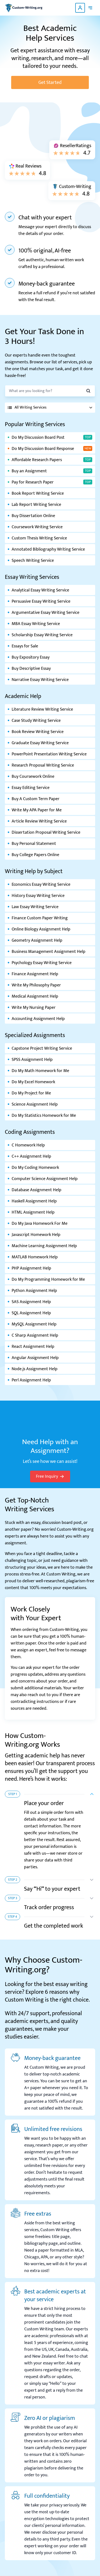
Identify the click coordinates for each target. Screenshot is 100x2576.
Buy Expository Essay (31, 657)
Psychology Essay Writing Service (42, 962)
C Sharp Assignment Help (35, 1335)
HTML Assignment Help (33, 1212)
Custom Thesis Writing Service (39, 538)
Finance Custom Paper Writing (40, 918)
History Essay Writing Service (38, 895)
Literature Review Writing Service (42, 709)
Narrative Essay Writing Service (40, 679)
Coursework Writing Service (37, 527)
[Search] (50, 391)
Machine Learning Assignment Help (44, 1246)
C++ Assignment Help (31, 1156)
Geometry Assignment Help (37, 940)
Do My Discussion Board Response (43, 448)
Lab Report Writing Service (36, 504)
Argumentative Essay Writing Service (45, 612)
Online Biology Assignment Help (41, 929)
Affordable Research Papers (37, 459)
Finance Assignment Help (35, 974)
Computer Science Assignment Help (45, 1178)
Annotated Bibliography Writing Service (48, 549)
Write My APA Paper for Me (37, 810)
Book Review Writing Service (38, 731)
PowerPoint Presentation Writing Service (50, 754)
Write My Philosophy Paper (36, 985)
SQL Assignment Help (31, 1313)
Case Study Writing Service (36, 720)
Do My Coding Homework (35, 1167)
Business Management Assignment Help (48, 951)
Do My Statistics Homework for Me (44, 1115)
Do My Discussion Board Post (38, 437)
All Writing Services (31, 407)
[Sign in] (80, 8)
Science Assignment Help (35, 1104)
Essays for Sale (25, 646)
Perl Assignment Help (31, 1380)
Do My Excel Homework (33, 1082)
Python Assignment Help (34, 1290)
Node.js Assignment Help (35, 1369)
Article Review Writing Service (39, 821)
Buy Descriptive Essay (31, 668)
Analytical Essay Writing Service (40, 590)
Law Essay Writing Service (35, 906)
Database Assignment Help (36, 1190)
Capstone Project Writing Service (42, 1048)
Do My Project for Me (31, 1093)
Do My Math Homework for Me (40, 1070)
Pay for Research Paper (33, 482)
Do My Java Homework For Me (39, 1223)
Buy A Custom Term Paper (35, 799)
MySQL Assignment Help (34, 1324)
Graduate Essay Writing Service (40, 743)
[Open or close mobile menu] (90, 8)
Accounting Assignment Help (38, 1018)
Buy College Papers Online (35, 854)
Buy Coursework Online (33, 776)
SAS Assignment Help (31, 1301)
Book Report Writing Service (38, 493)
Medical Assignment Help (35, 996)
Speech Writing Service (33, 560)
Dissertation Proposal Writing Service (46, 832)
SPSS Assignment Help (32, 1059)
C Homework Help (28, 1145)
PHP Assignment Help (31, 1268)
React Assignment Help (33, 1346)
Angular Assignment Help (35, 1357)
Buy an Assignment (29, 471)
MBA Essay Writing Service (36, 623)
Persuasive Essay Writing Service (41, 601)
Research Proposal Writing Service (43, 765)
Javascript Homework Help (36, 1234)
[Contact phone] (68, 8)
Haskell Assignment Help (34, 1201)
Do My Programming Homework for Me (48, 1279)
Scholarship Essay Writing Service (42, 635)
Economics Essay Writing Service (41, 884)
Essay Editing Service (31, 787)
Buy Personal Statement (34, 843)
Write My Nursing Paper (34, 1007)
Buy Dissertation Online (33, 515)
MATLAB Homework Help (35, 1257)
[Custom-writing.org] (23, 7)
